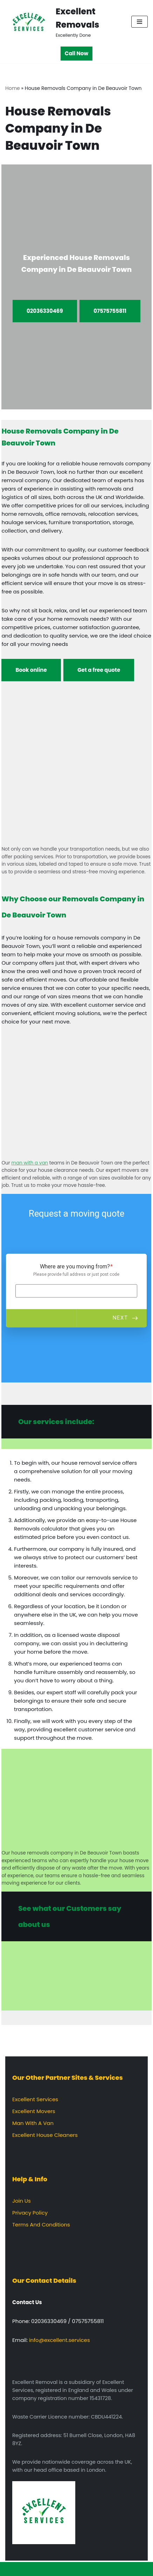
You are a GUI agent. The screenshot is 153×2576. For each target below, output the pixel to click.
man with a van (29, 1163)
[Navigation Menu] (139, 22)
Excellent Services (35, 2099)
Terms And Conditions (41, 2224)
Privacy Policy (30, 2212)
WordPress (101, 2569)
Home (12, 88)
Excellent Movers (33, 2111)
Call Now (76, 53)
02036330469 (45, 311)
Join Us (21, 2200)
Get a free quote (98, 670)
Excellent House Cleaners (45, 2135)
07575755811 (109, 311)
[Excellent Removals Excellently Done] (63, 22)
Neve (44, 2569)
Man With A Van (33, 2123)
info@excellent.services (59, 2340)
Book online (31, 670)
